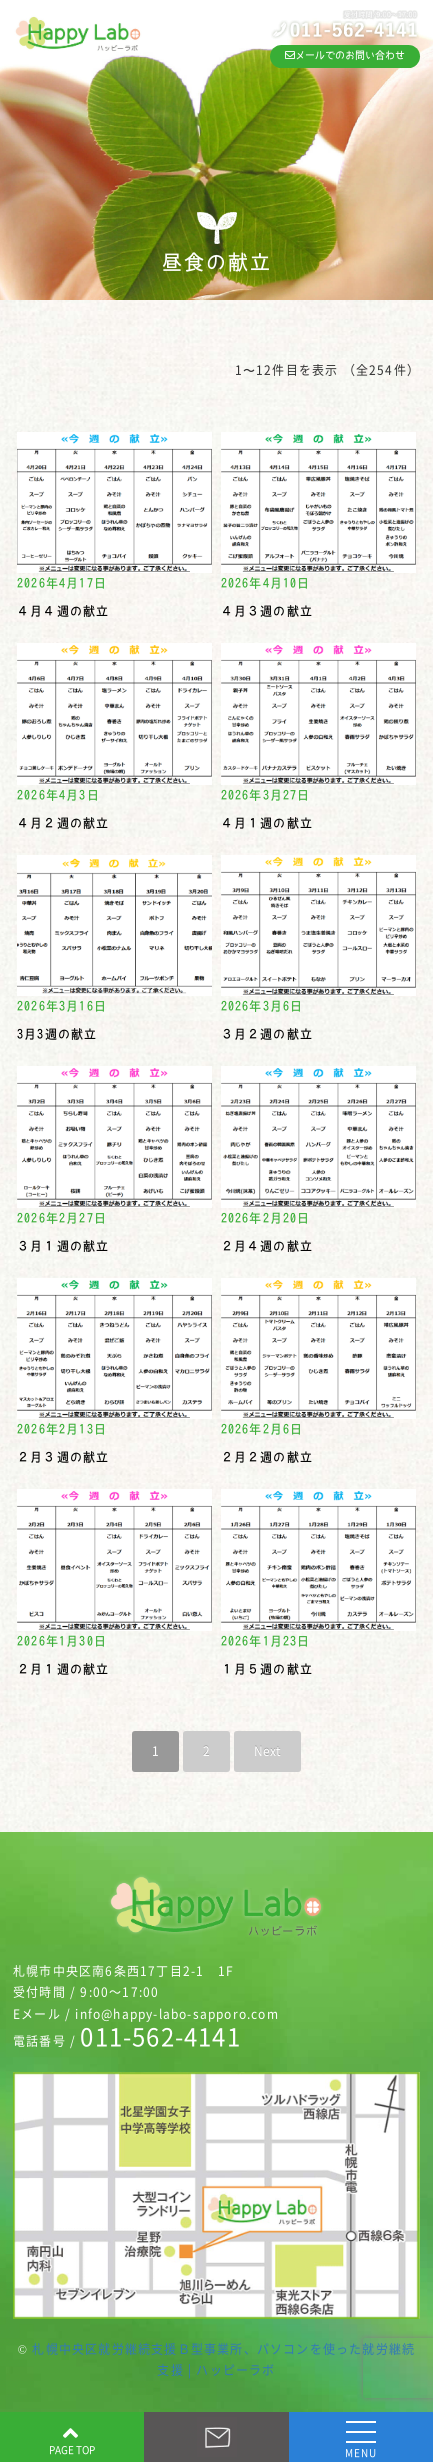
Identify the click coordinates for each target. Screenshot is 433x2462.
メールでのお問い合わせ (345, 55)
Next (267, 1751)
